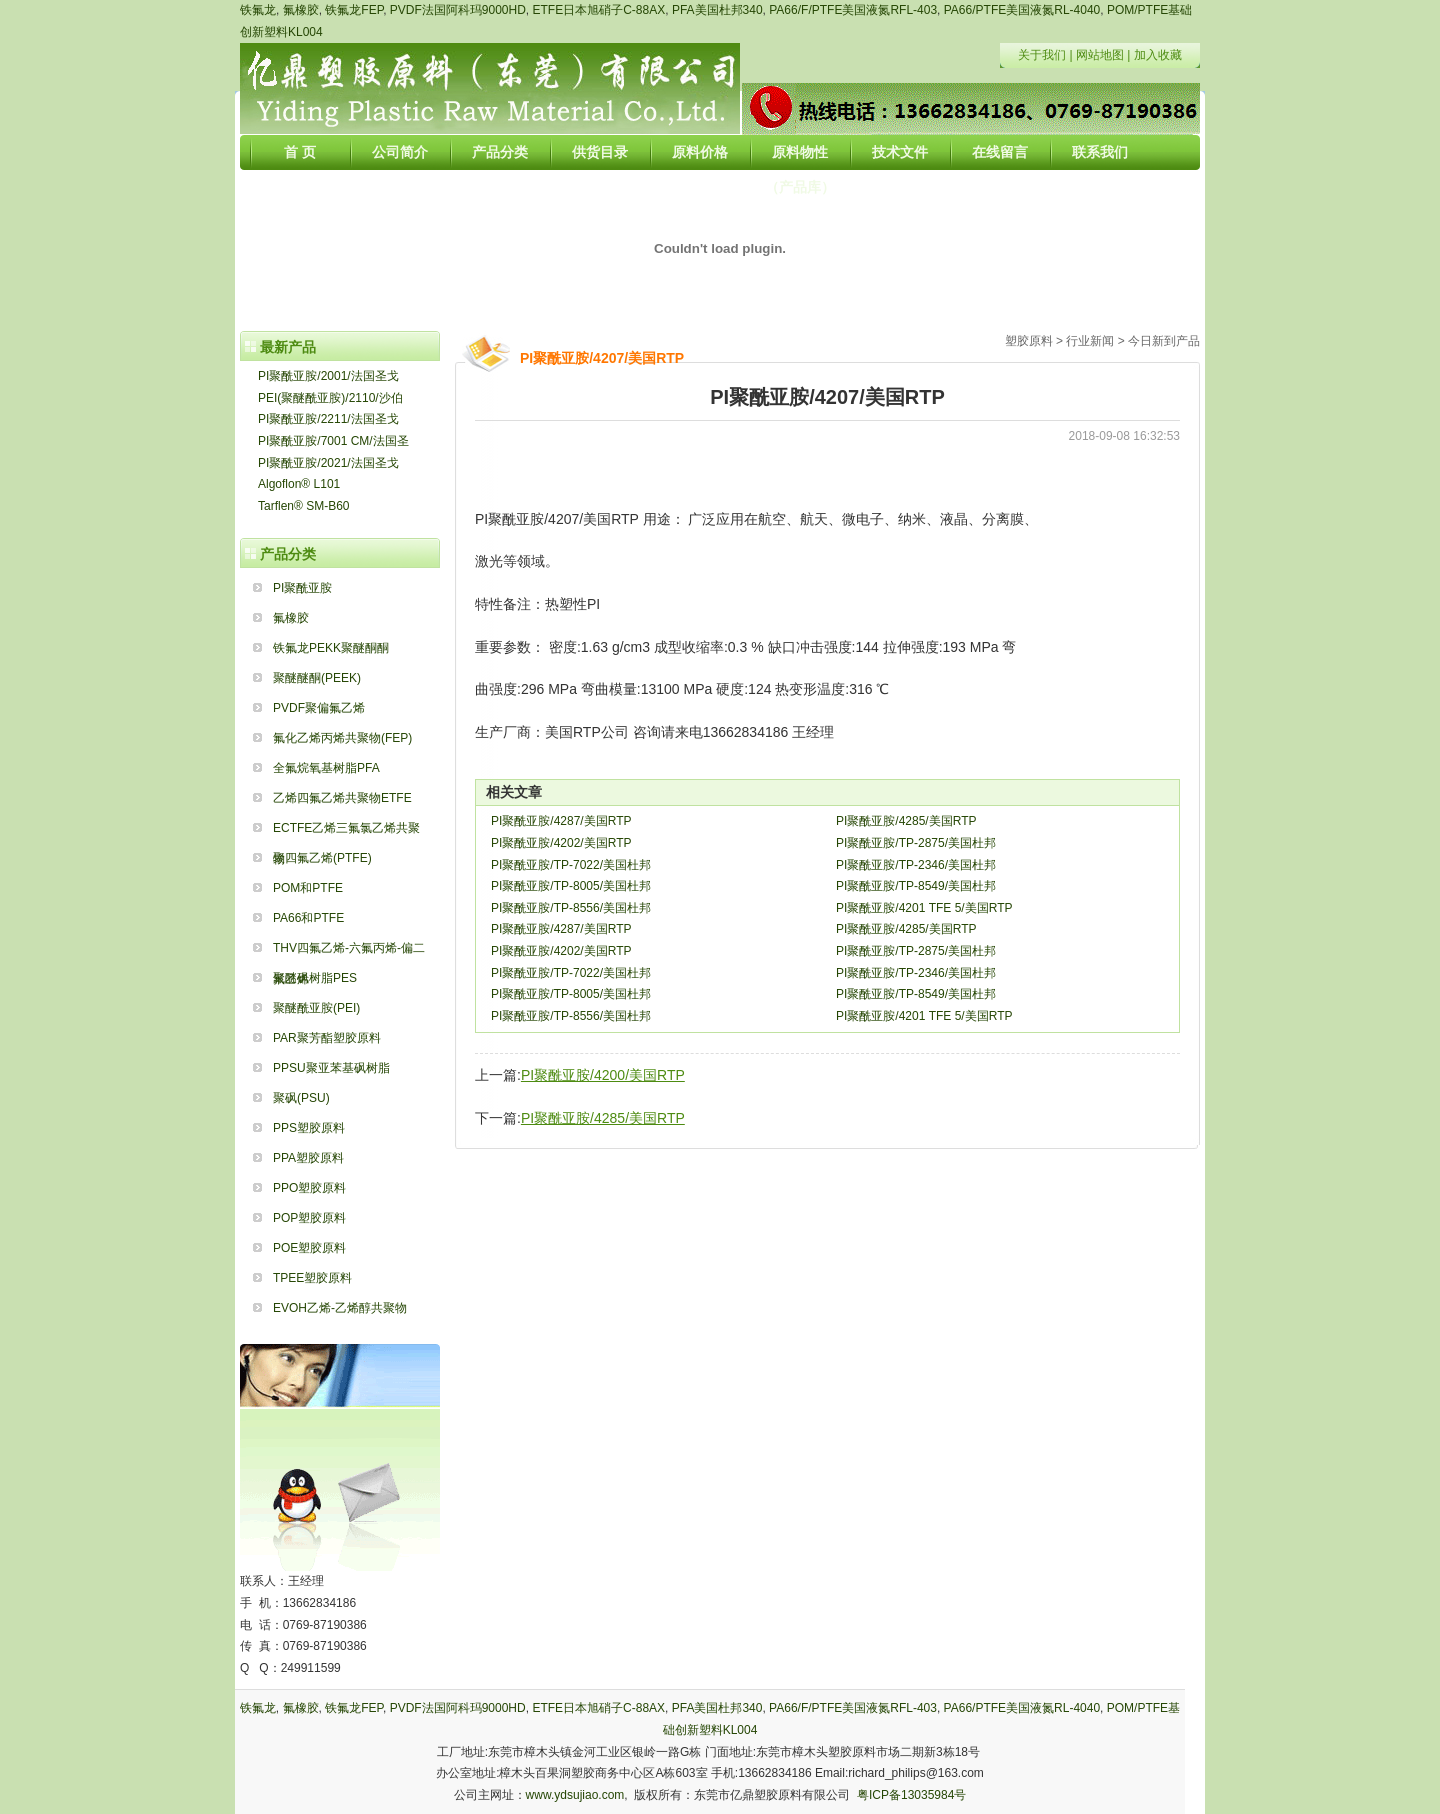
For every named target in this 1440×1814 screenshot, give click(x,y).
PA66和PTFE (308, 918)
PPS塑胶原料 (309, 1128)
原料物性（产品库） (800, 157)
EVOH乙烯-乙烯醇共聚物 (340, 1308)
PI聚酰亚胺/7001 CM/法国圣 (333, 441)
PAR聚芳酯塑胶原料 (327, 1038)
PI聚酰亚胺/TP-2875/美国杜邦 (916, 843)
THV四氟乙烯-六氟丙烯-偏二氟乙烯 (349, 952)
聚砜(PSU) (301, 1098)
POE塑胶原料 (309, 1248)
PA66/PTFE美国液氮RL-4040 (1022, 10)
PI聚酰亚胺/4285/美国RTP (906, 821)
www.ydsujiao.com (575, 1795)
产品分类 (500, 152)
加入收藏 (1158, 55)
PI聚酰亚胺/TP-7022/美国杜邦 (571, 865)
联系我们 (1100, 152)
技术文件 (900, 152)
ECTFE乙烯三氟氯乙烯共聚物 (346, 832)
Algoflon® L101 (299, 484)
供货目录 (600, 152)
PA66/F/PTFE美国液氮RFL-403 (853, 10)
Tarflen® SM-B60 (304, 506)
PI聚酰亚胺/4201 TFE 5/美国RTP (924, 908)
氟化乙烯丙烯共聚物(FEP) (342, 738)
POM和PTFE (308, 888)
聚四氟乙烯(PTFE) (322, 858)
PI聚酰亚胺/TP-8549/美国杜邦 (916, 886)
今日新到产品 (1164, 341)
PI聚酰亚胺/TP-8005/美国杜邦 (571, 886)
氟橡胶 (301, 10)
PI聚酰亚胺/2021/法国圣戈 (328, 463)
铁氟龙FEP (354, 10)
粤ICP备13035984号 (911, 1795)
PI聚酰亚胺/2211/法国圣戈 (328, 419)
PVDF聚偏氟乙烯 (319, 708)
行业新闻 (1090, 341)
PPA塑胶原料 (308, 1158)
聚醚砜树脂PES (315, 978)
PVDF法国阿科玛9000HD (458, 10)
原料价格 (700, 152)
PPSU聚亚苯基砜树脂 (331, 1068)
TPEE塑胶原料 (312, 1278)
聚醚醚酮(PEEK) (317, 678)
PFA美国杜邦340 (717, 10)
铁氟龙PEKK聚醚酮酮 (331, 648)
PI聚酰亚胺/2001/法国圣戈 (328, 376)
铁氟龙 (258, 10)
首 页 (300, 152)
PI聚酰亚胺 (302, 588)
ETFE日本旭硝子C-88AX (599, 10)
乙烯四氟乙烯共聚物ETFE (342, 798)
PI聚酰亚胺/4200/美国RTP (603, 1075)
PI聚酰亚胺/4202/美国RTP (561, 843)
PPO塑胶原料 (309, 1188)
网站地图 (1100, 55)
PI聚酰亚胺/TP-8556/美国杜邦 (571, 908)
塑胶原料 (1029, 341)
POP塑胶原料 (309, 1218)
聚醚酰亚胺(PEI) (316, 1008)
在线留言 (1000, 152)
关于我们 (1042, 55)
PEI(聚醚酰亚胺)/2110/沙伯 (330, 398)
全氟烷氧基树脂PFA (326, 768)
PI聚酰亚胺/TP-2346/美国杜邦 (916, 865)
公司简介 (400, 152)
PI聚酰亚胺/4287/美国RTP (561, 821)
